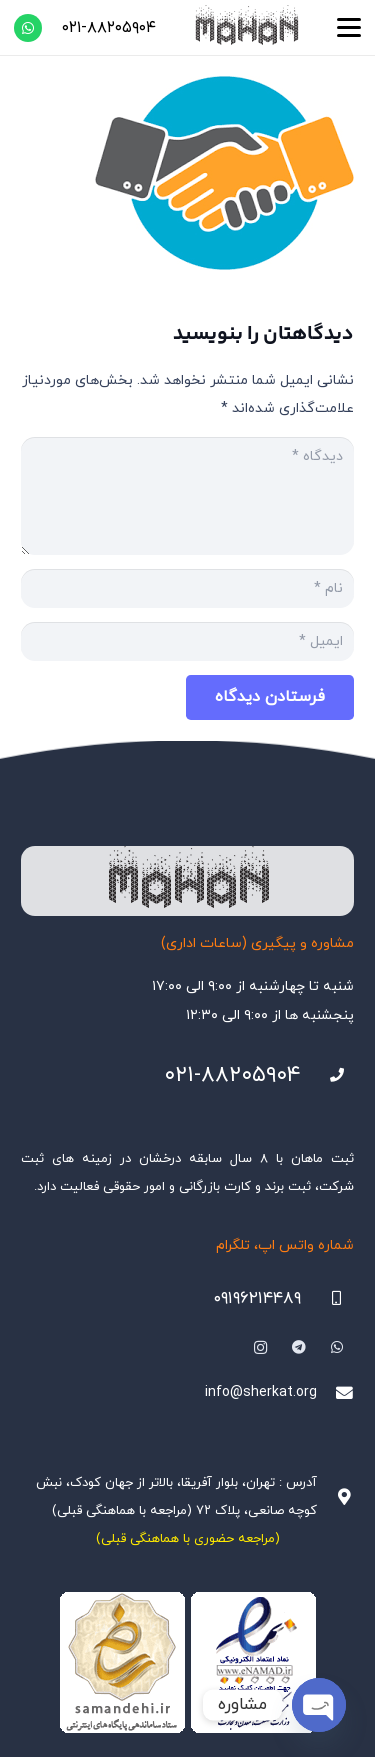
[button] (349, 28)
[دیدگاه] (187, 496)
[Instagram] (260, 1347)
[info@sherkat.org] (335, 1393)
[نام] (187, 588)
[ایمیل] (187, 641)
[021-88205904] (327, 1075)
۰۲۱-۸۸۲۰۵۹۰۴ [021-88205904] (232, 1075)
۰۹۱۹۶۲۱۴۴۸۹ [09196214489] (257, 1299)
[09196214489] (327, 1298)
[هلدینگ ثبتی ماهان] (246, 27)
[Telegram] (298, 1347)
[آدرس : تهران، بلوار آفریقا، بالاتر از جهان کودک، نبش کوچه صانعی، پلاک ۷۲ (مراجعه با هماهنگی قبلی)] (335, 1497)
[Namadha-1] (187, 1663)
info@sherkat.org (261, 1392)
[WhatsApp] (28, 28)
